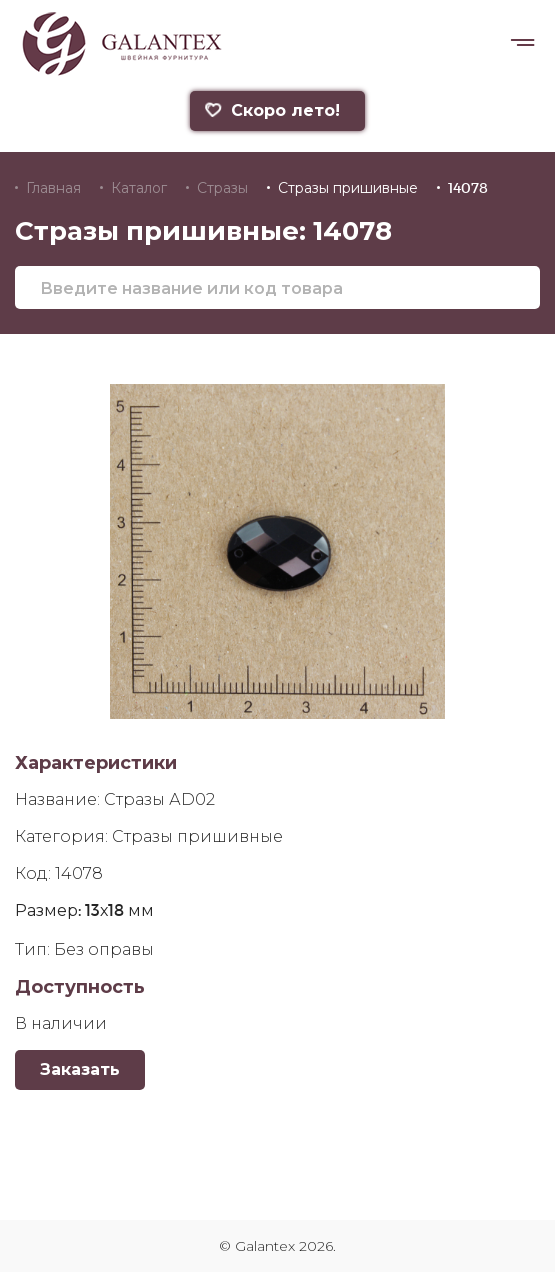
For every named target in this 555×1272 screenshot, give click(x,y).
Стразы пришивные (348, 188)
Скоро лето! (272, 110)
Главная (53, 188)
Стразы (222, 188)
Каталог (139, 188)
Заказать (80, 1069)
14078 (468, 188)
